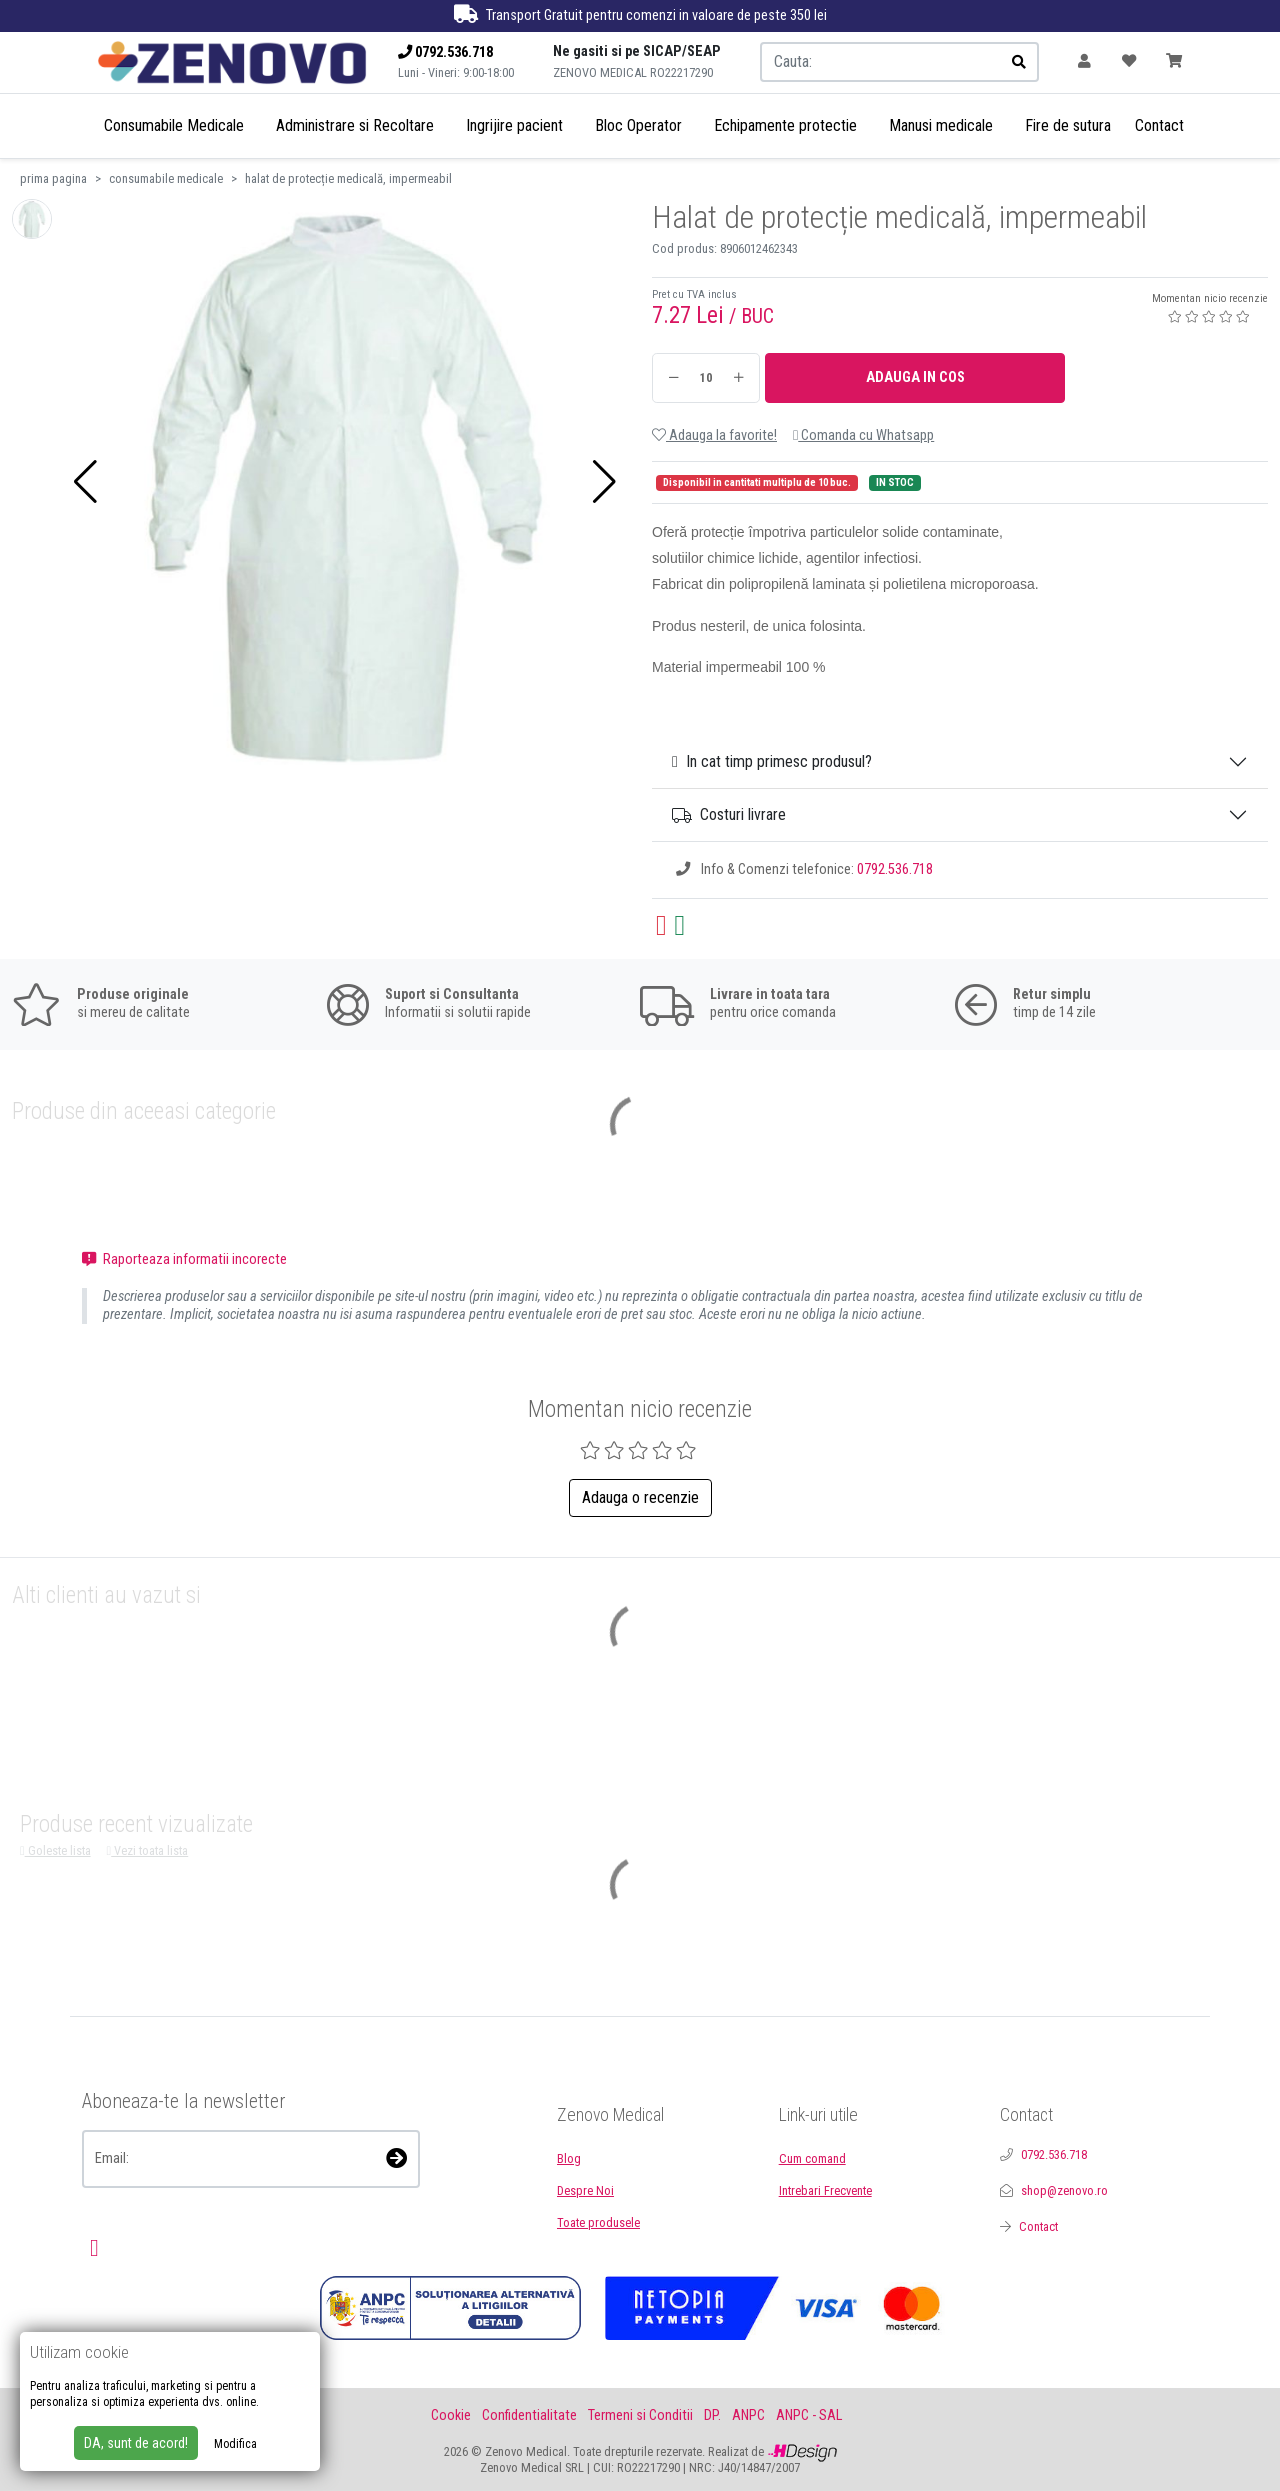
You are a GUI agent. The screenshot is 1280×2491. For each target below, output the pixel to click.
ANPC (748, 2415)
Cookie (451, 2415)
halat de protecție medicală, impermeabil (348, 178)
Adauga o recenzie (640, 1497)
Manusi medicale (941, 125)
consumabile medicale (166, 178)
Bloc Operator (638, 125)
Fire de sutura (1068, 125)
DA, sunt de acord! (136, 2443)
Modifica (235, 2444)
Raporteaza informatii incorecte (184, 1259)
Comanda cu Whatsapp (863, 435)
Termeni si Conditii (640, 2415)
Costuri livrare (729, 814)
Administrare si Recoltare (355, 125)
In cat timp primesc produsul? (772, 761)
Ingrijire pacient (514, 125)
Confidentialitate (529, 2415)
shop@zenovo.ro (1064, 2190)
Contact (1159, 125)
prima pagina (53, 178)
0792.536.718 (895, 869)
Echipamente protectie (785, 125)
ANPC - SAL (809, 2415)
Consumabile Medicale (174, 125)
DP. (712, 2415)
